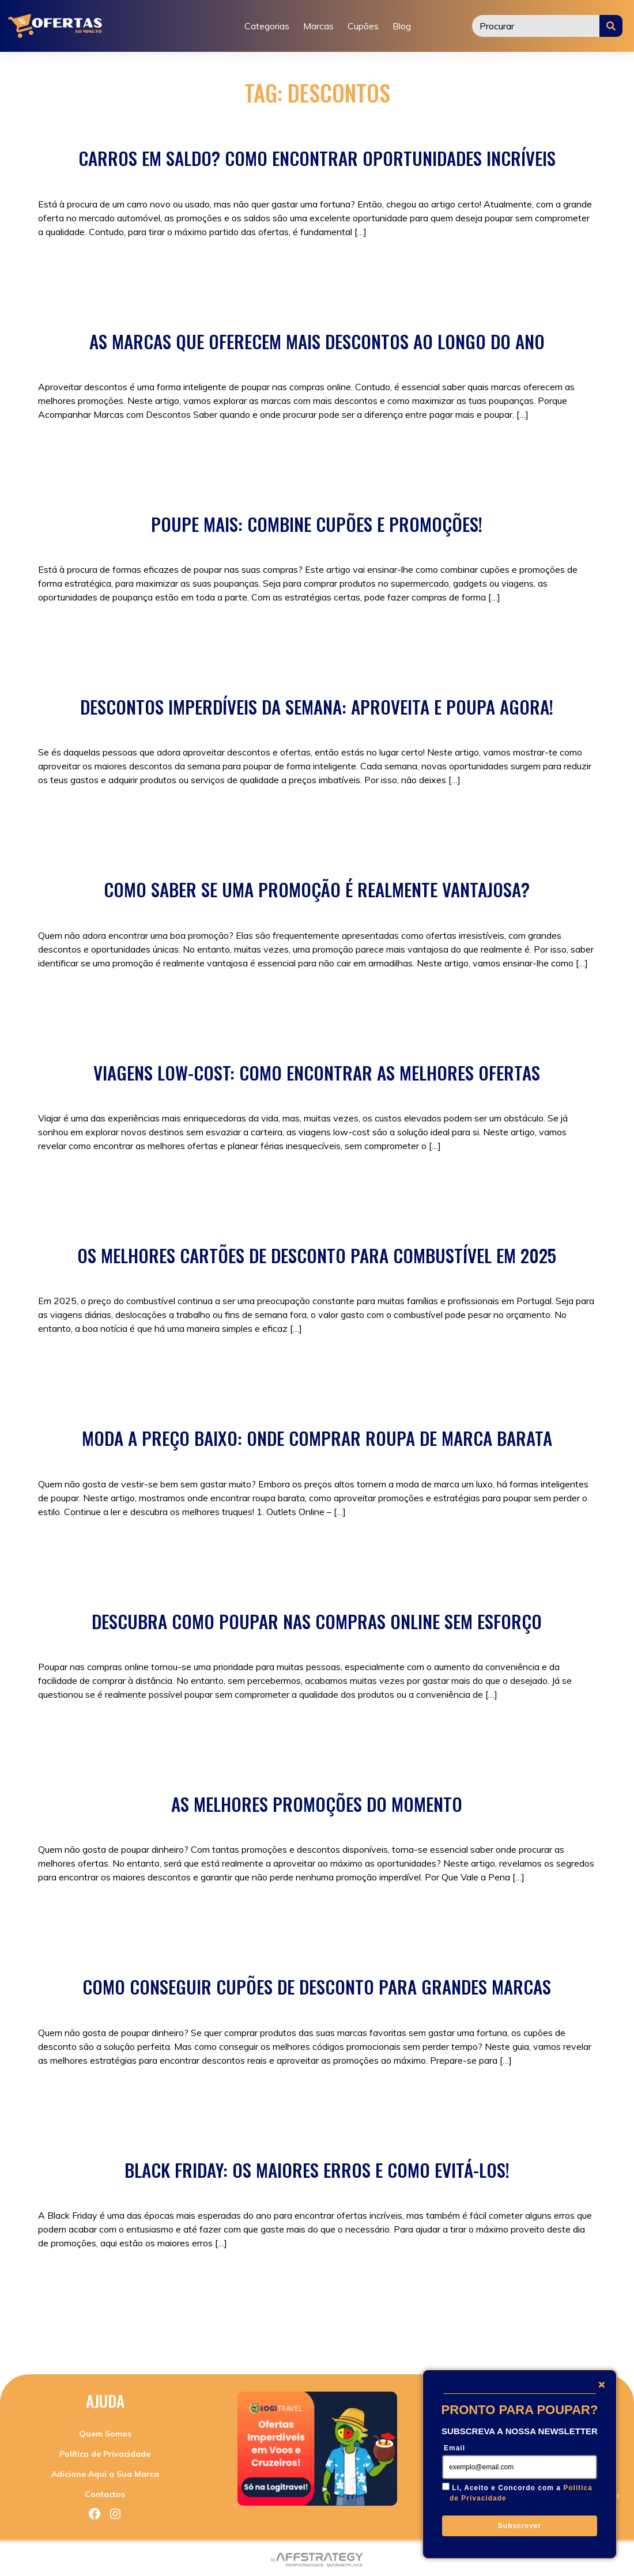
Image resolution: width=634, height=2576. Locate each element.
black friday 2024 (245, 2280)
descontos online (73, 2307)
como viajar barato (297, 1182)
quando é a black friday (211, 2321)
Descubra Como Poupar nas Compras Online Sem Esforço (317, 1621)
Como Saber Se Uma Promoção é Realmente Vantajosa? (317, 889)
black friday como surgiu (448, 2280)
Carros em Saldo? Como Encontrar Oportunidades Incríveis (317, 158)
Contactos (105, 2494)
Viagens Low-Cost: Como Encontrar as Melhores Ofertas (316, 1072)
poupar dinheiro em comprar (531, 2307)
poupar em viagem (424, 1182)
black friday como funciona (340, 2280)
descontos (350, 268)
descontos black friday (525, 2293)
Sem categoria (109, 268)
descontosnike (334, 451)
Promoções (138, 451)
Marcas (318, 26)
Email (454, 2448)
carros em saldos (205, 268)
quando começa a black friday (99, 2321)
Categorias (266, 26)
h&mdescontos (399, 451)
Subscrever (519, 2526)
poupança (418, 2307)
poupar (360, 634)
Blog (402, 26)
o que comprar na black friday (220, 2307)
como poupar (232, 634)
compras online (241, 816)
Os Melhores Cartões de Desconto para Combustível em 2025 (316, 1255)
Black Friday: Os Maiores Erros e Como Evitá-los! (317, 2169)
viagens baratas (537, 1182)
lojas (146, 2307)
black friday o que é (116, 2293)
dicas (122, 2307)
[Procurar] (536, 26)
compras (188, 816)
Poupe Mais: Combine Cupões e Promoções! (316, 524)
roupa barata (361, 1548)
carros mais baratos (284, 268)
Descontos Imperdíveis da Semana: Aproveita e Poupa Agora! (316, 706)
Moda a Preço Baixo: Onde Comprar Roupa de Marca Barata (317, 1438)
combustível (195, 1365)
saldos (389, 268)
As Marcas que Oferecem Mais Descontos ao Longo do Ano (317, 341)
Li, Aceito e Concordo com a (521, 2493)
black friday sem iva (282, 2293)
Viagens (210, 1182)
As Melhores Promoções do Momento (316, 1804)
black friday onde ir (198, 2293)
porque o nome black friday (339, 2307)
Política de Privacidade (104, 2454)
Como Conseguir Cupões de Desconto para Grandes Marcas (316, 1986)
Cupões (363, 26)
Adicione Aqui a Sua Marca (105, 2474)
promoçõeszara (467, 451)
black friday (194, 1548)
